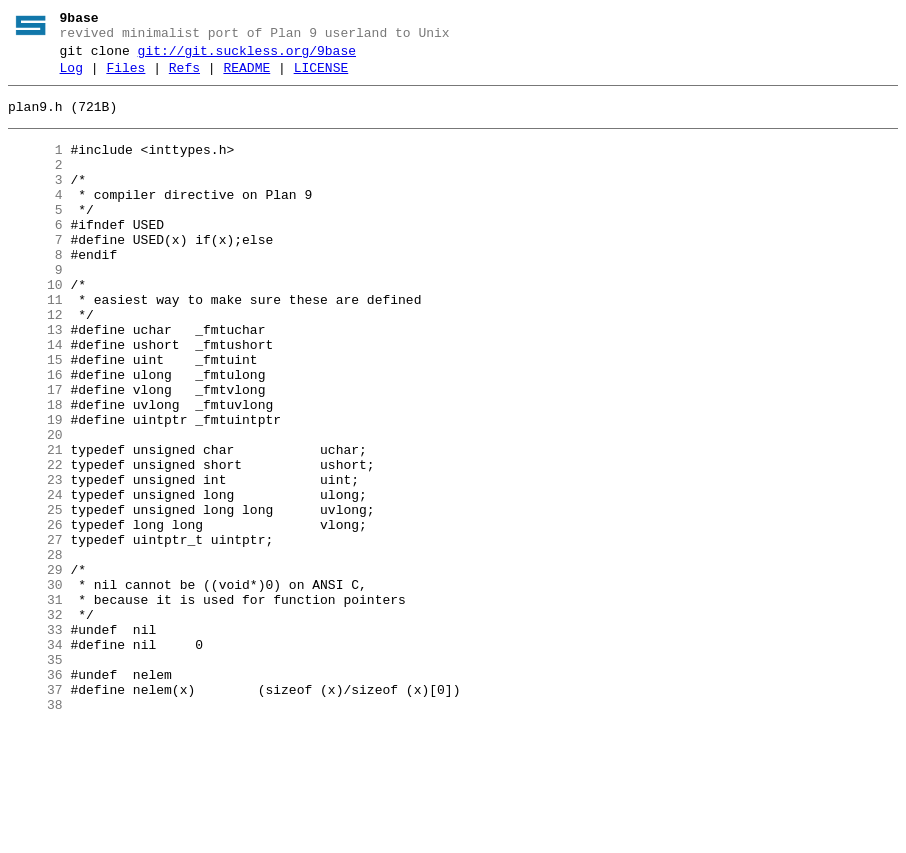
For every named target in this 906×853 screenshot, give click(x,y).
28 (35, 651)
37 (35, 813)
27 (35, 633)
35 (35, 777)
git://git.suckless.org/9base (247, 57)
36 (35, 795)
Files (125, 77)
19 (35, 489)
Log (71, 77)
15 (35, 417)
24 (35, 579)
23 (35, 561)
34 (35, 759)
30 (35, 687)
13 (35, 381)
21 (35, 525)
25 (35, 597)
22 (35, 543)
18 (35, 471)
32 (35, 723)
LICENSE (321, 77)
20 (35, 507)
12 (35, 363)
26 (35, 615)
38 (35, 831)
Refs (184, 77)
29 (35, 669)
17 (35, 453)
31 (35, 705)
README (246, 77)
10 (35, 327)
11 (35, 345)
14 (35, 399)
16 (35, 435)
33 (35, 741)
